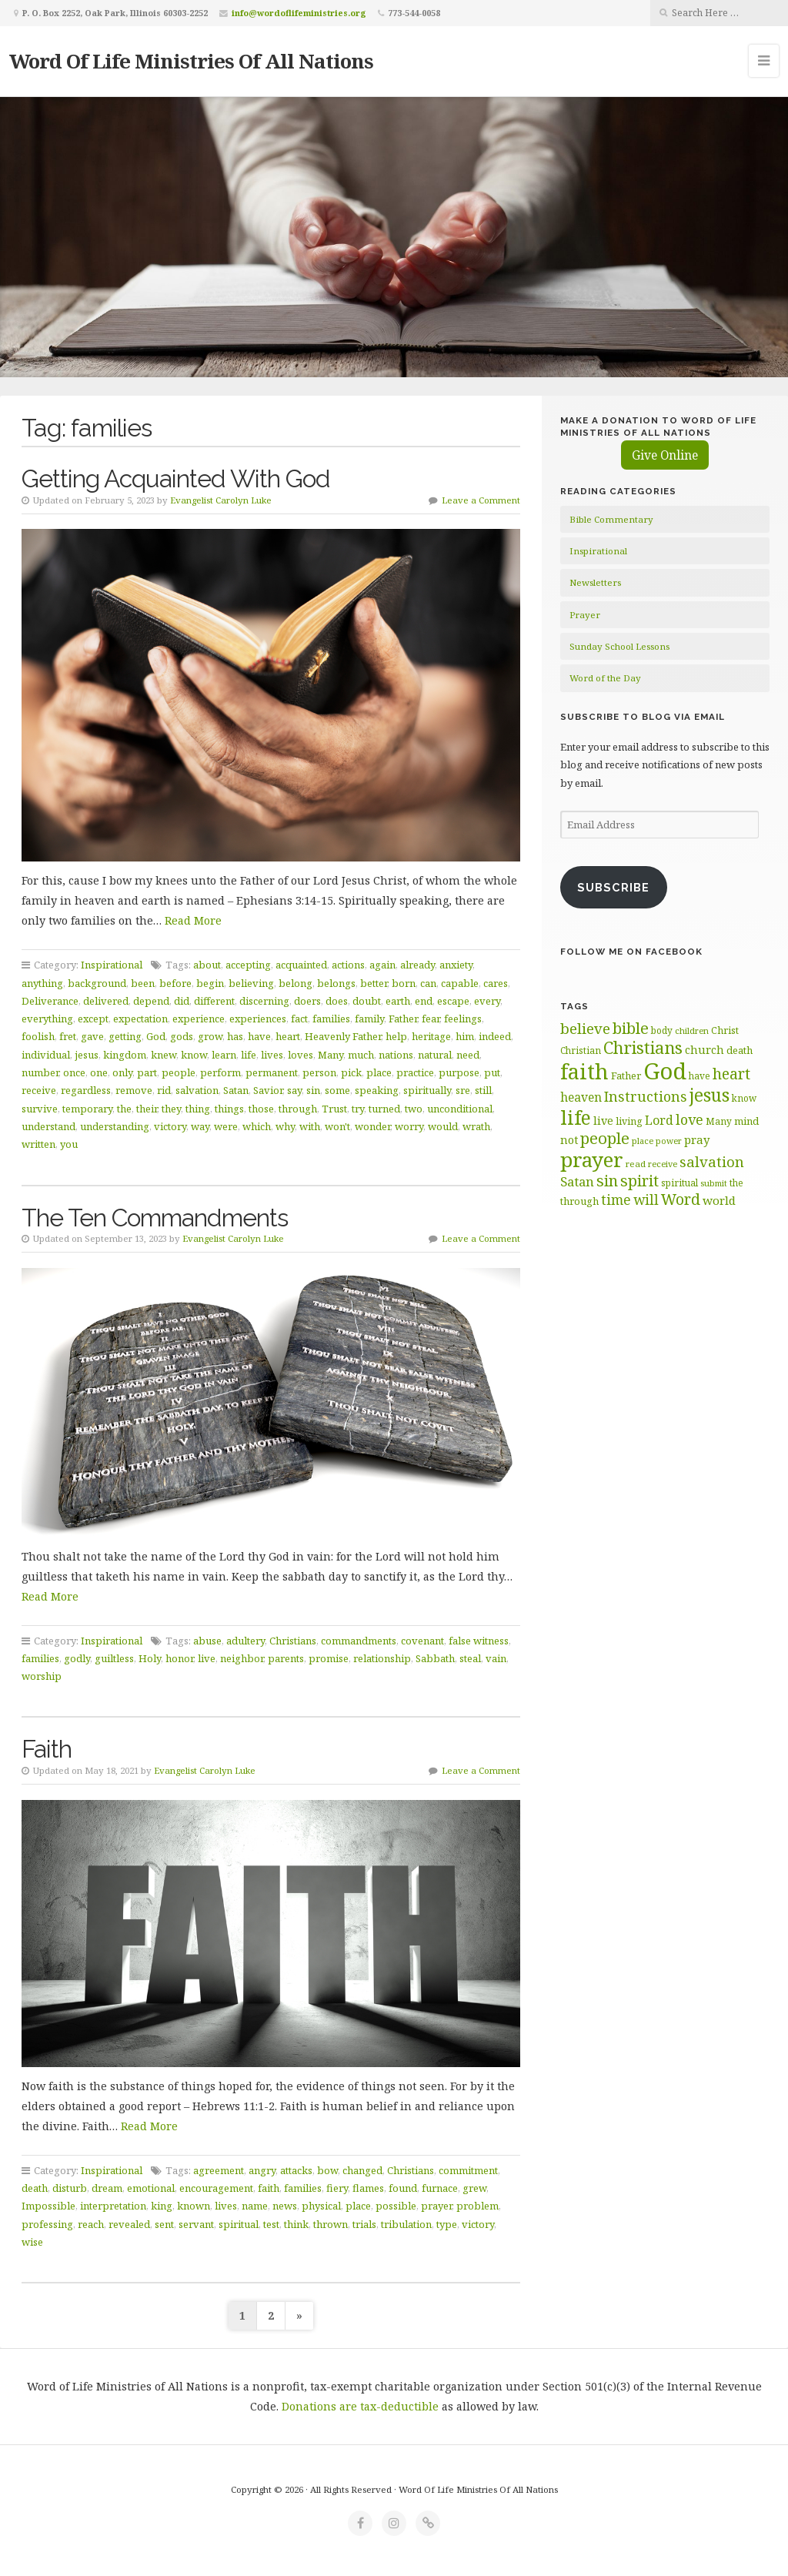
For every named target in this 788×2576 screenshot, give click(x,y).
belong (295, 983)
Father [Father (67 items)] (626, 1075)
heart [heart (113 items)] (731, 1073)
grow (210, 1036)
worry (409, 1126)
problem (477, 2206)
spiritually (427, 1090)
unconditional (459, 1109)
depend (151, 1001)
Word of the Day (605, 678)
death (35, 2188)
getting (125, 1036)
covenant (422, 1641)
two (413, 1109)
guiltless (114, 1658)
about (207, 965)
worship (42, 1676)
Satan (236, 1090)
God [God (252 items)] (664, 1070)
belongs (336, 983)
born (404, 983)
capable (460, 983)
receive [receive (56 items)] (662, 1163)
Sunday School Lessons (619, 646)
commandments (358, 1641)
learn (224, 1055)
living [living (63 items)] (629, 1121)
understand (48, 1126)
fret (67, 1036)
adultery (245, 1641)
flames (368, 2188)
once (74, 1072)
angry (262, 2170)
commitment (468, 2170)
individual (46, 1055)
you (69, 1144)
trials (364, 2224)
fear (430, 1018)
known (193, 2206)
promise (329, 1658)
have (259, 1036)
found (403, 2188)
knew (163, 1055)
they (171, 1109)
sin (313, 1090)
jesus (86, 1055)
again (382, 965)
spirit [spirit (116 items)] (639, 1180)
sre (463, 1090)
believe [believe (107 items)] (585, 1028)
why (285, 1126)
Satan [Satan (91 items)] (577, 1181)
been (143, 983)
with (309, 1126)
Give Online (665, 455)
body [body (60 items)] (662, 1030)
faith (268, 2188)
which (256, 1126)
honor (179, 1658)
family (369, 1018)
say (294, 1090)
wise (32, 2242)
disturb (69, 2188)
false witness (479, 1641)
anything (42, 983)
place (379, 1072)
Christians (292, 1641)
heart (287, 1036)
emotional (151, 2188)
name (255, 2206)
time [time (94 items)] (616, 1200)
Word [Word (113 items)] (680, 1199)
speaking (377, 1090)
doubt (366, 1001)
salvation (197, 1090)
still (483, 1090)
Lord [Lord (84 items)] (659, 1120)
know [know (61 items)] (744, 1098)
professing (47, 2224)
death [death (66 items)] (739, 1050)
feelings (463, 1018)
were (226, 1126)
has (235, 1036)
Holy (150, 1658)
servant (196, 2224)
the (124, 1109)
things (229, 1109)
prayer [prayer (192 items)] (591, 1159)
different (214, 1001)
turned (384, 1109)
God (155, 1036)
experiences (257, 1018)
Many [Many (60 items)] (719, 1121)
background (97, 983)
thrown (330, 2224)
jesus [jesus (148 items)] (710, 1095)
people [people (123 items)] (604, 1138)
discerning (264, 1001)
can (428, 983)
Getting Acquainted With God (176, 478)
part (147, 1072)
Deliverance (50, 1001)
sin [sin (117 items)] (607, 1180)
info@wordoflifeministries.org (299, 12)
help (396, 1036)
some (337, 1090)
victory (170, 1126)
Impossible (48, 2206)
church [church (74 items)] (704, 1049)
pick (351, 1072)
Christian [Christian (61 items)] (580, 1050)
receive (39, 1090)
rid (164, 1090)
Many (330, 1055)
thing (197, 1109)
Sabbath (435, 1658)
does (337, 1001)
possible (396, 2206)
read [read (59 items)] (636, 1163)
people (178, 1072)
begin (210, 983)
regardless (86, 1090)
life (248, 1055)
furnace (440, 2188)
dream (107, 2188)
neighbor (241, 1658)
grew (474, 2188)
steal (470, 1658)
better (373, 983)
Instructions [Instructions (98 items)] (645, 1096)
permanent (271, 1072)
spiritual (239, 2224)
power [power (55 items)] (669, 1141)
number (40, 1072)
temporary (87, 1109)
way (200, 1126)
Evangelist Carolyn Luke (221, 500)
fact (299, 1018)
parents (286, 1658)
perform (220, 1072)
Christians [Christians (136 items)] (643, 1047)
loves (300, 1055)
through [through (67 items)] (579, 1201)
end (423, 1001)
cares (495, 983)
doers (307, 1001)
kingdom (124, 1055)
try (358, 1109)
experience (198, 1018)
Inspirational (111, 965)
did (181, 1001)
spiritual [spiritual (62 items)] (679, 1182)
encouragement (216, 2188)
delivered (106, 1001)
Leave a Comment (481, 500)
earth (398, 1001)
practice (415, 1072)
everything (47, 1018)
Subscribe (613, 887)
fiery (337, 2188)
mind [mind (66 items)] (746, 1121)
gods (181, 1036)
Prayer (584, 615)
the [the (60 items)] (736, 1182)
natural (435, 1055)
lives (272, 1055)
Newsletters (595, 582)
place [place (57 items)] (642, 1140)
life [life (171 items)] (575, 1117)
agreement (218, 2170)
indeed (495, 1036)
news (284, 2206)
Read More (193, 920)
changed (362, 2170)
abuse (207, 1641)
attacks (296, 2170)
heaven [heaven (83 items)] (581, 1097)
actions (348, 965)
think (296, 2224)
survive (40, 1109)
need (467, 1055)
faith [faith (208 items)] (584, 1071)
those (261, 1109)
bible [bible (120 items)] (631, 1028)
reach (91, 2224)
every (487, 1001)
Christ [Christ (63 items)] (725, 1030)
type (446, 2224)
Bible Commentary (611, 519)
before (175, 983)
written (38, 1144)
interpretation (113, 2206)
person (319, 1072)
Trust (334, 1109)
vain (496, 1658)
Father (403, 1018)
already (417, 965)
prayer (436, 2206)
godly (77, 1658)
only (122, 1072)
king (161, 2206)
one (99, 1072)
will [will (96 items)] (646, 1199)
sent (164, 2224)
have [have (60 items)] (699, 1075)
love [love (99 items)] (689, 1119)
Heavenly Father (343, 1036)
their (146, 1109)
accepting (248, 965)
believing (251, 983)
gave (92, 1036)
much (361, 1055)
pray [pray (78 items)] (697, 1139)
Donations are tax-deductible (360, 2406)
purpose (459, 1072)
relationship (382, 1658)
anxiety (455, 965)
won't (337, 1126)
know (194, 1055)
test (271, 2224)
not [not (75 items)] (569, 1139)
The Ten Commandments (155, 1217)
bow (327, 2170)
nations (396, 1055)
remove (133, 1090)
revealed (129, 2224)
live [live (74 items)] (603, 1120)
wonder (372, 1126)
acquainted (301, 965)
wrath (476, 1126)
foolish (38, 1036)
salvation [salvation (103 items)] (711, 1161)
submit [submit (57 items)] (713, 1183)
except (93, 1018)
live (206, 1658)
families (331, 1018)
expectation (140, 1018)
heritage (431, 1036)
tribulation (406, 2224)
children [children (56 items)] (692, 1030)
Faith (47, 1749)
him (465, 1036)
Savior (267, 1090)
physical (321, 2206)
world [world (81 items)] (719, 1200)
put (492, 1072)
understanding (114, 1126)
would (443, 1126)
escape (453, 1001)
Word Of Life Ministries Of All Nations (191, 61)
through (298, 1109)
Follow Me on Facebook (631, 951)
